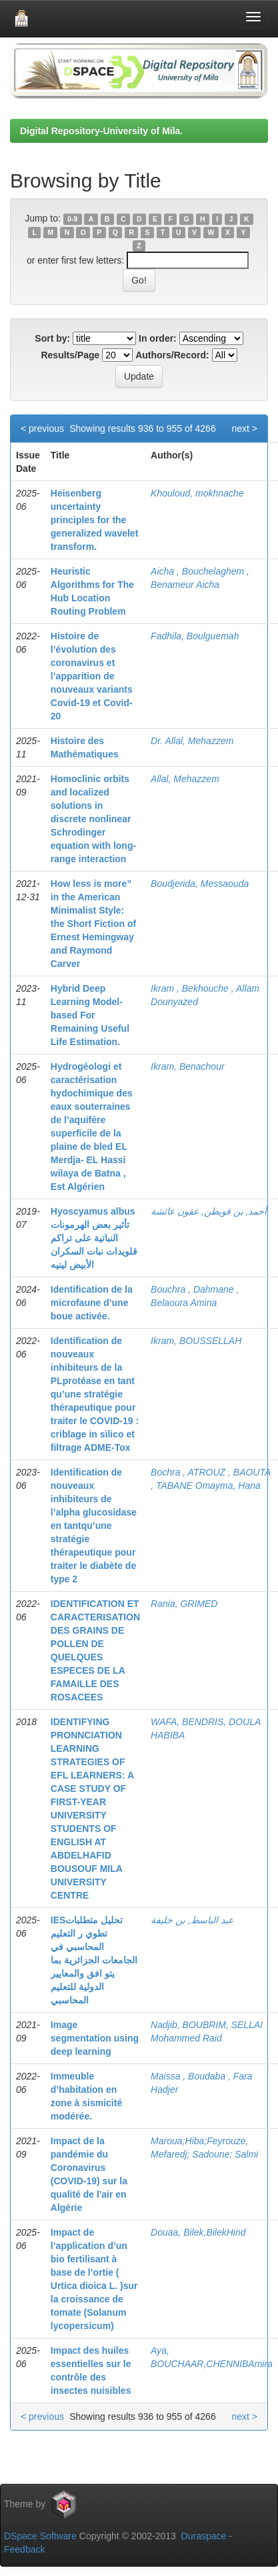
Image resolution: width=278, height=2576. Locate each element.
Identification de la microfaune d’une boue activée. (92, 1302)
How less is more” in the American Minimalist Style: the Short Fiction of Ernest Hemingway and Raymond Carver (93, 923)
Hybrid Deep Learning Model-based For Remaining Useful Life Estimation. (90, 1015)
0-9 (72, 219)
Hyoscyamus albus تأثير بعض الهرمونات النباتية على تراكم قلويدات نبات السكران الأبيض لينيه (94, 1238)
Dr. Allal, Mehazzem (192, 740)
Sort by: (52, 338)
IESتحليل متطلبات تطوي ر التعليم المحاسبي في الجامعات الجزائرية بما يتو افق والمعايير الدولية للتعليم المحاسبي (94, 1960)
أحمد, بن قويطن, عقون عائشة (209, 1211)
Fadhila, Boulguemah (195, 636)
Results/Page (70, 355)
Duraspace (204, 2536)
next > (244, 428)
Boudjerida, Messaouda (200, 883)
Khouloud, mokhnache (197, 493)
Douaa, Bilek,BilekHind (198, 2232)
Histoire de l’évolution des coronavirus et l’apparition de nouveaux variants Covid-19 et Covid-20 (92, 676)
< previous (42, 428)
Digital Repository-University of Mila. (101, 130)
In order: (158, 338)
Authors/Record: (172, 355)
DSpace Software (40, 2536)
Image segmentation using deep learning (95, 2038)
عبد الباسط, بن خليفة (192, 1920)
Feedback (24, 2549)
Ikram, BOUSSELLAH (196, 1340)
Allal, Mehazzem (185, 778)
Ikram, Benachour (188, 1066)
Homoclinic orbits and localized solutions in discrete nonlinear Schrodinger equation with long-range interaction (93, 818)
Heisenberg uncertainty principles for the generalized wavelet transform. (95, 520)
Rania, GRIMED (184, 1603)
